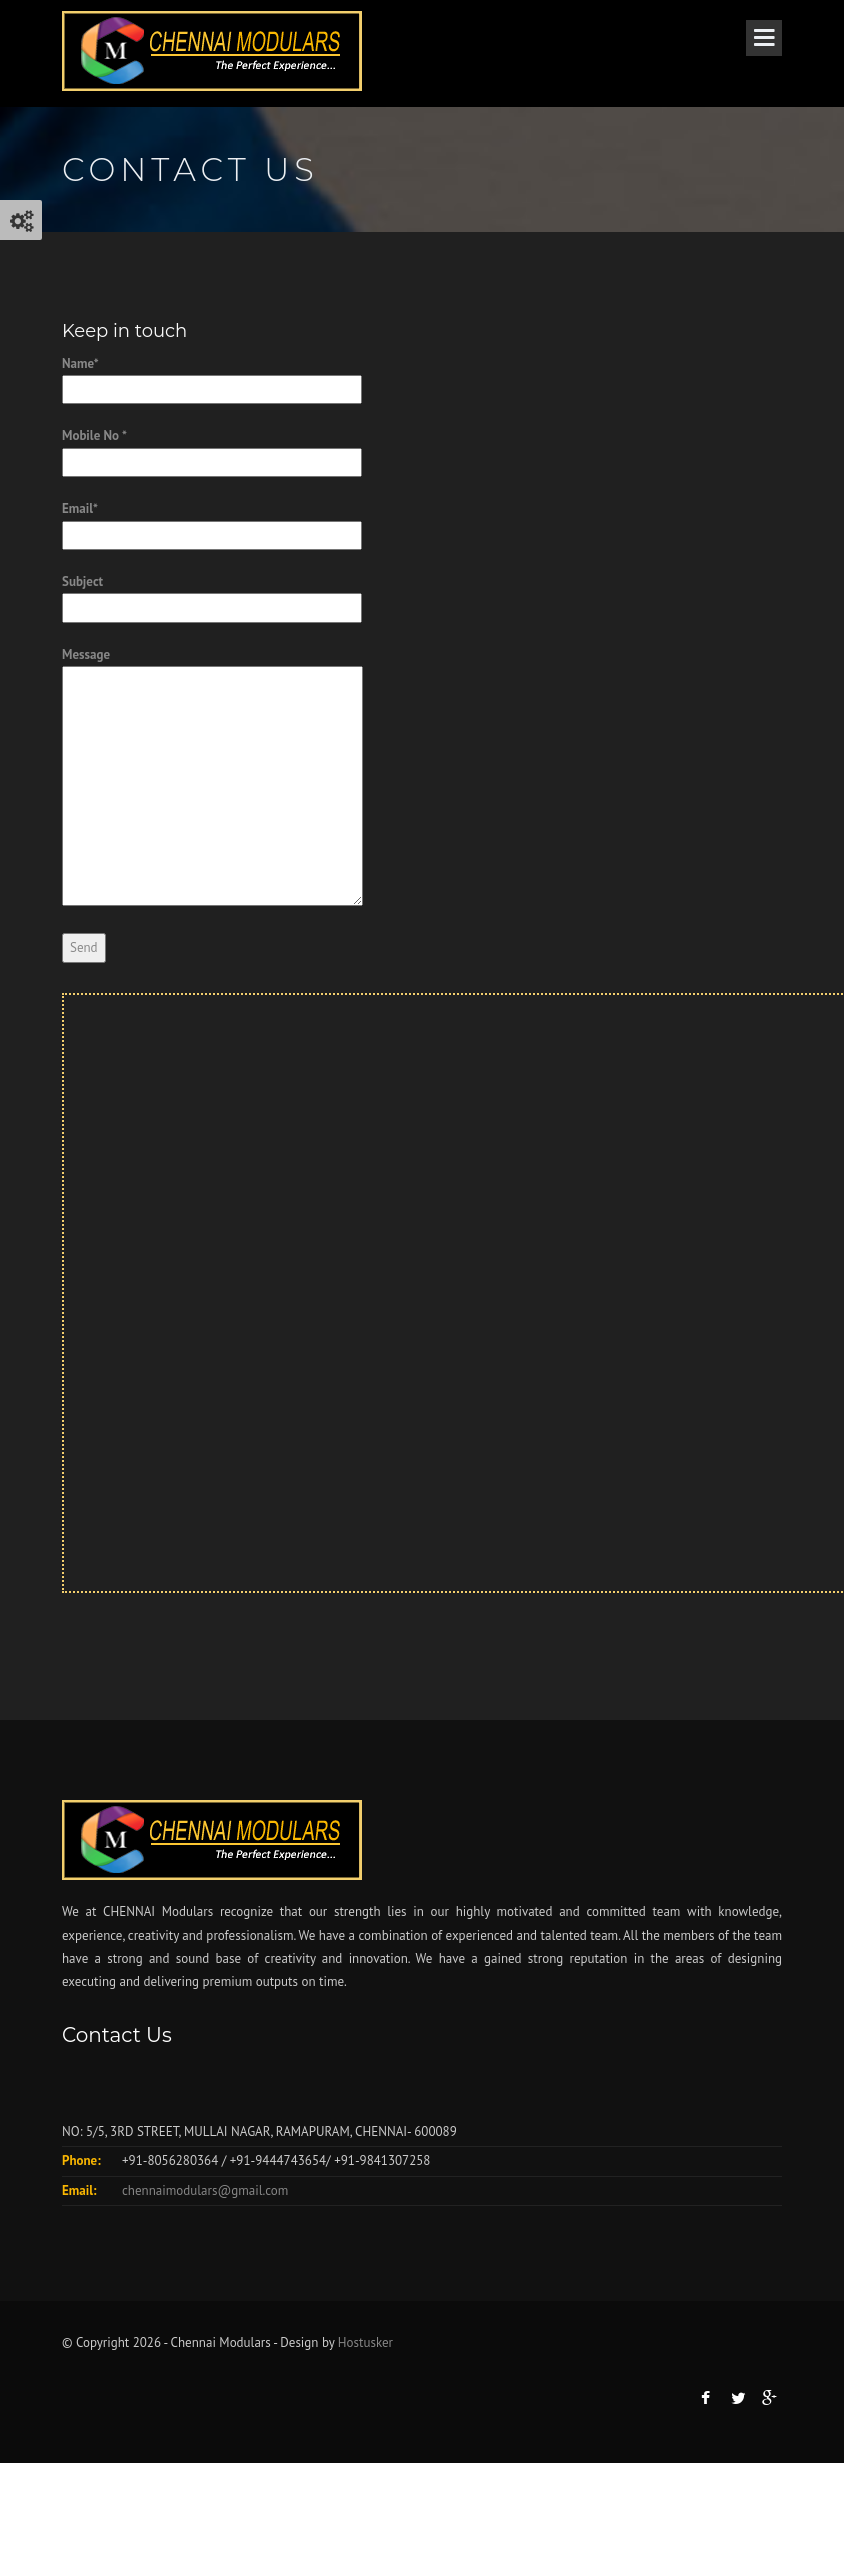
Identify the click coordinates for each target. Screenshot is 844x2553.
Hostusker (365, 2342)
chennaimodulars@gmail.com (205, 2190)
